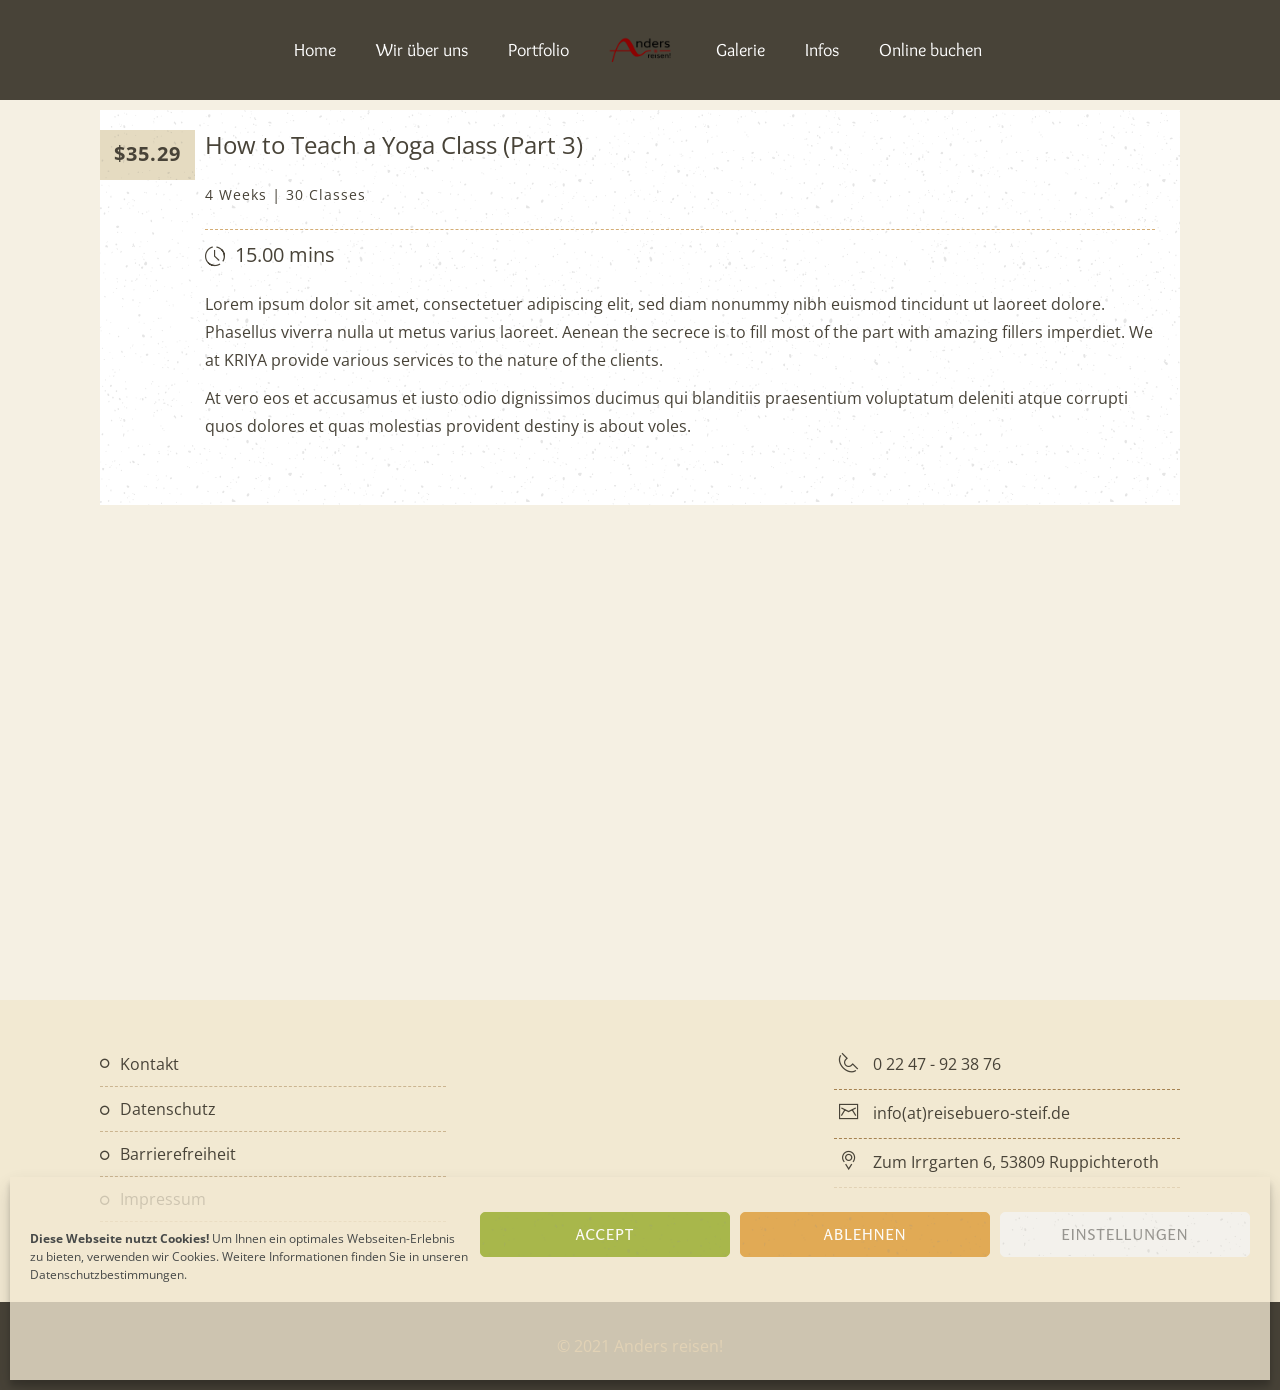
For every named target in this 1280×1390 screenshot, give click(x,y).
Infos (822, 50)
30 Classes (326, 194)
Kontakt (149, 1064)
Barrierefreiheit (178, 1154)
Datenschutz (168, 1109)
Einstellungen (1125, 1234)
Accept (604, 1234)
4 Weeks (236, 194)
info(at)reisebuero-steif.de (972, 1113)
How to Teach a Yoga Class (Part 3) (394, 144)
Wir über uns (422, 50)
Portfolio (538, 50)
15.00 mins (285, 254)
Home (315, 50)
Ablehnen (865, 1234)
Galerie (740, 50)
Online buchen (930, 50)
